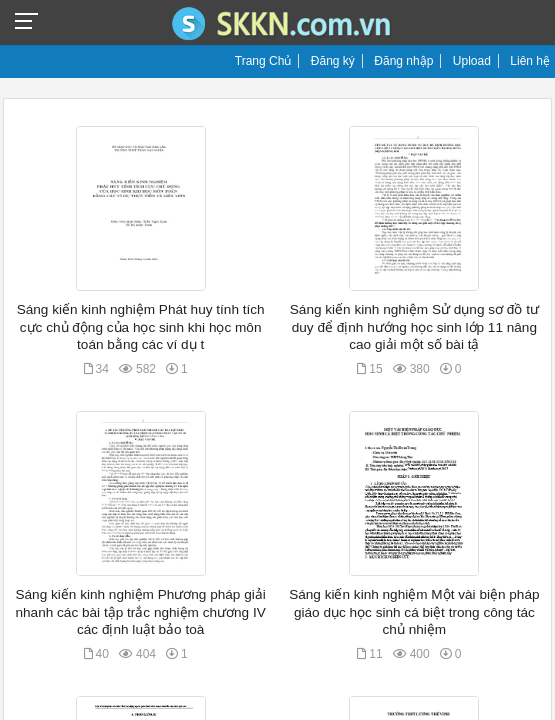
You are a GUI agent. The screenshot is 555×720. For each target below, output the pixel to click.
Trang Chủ (263, 61)
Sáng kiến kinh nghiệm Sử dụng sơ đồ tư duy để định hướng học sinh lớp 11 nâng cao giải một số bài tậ (414, 327)
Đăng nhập (403, 61)
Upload (472, 61)
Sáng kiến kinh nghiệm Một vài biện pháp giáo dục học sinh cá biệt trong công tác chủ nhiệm (414, 612)
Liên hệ (530, 61)
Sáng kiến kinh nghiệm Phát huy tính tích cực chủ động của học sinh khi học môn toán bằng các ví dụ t (141, 327)
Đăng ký (333, 61)
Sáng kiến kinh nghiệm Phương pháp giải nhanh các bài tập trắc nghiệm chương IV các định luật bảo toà (140, 612)
